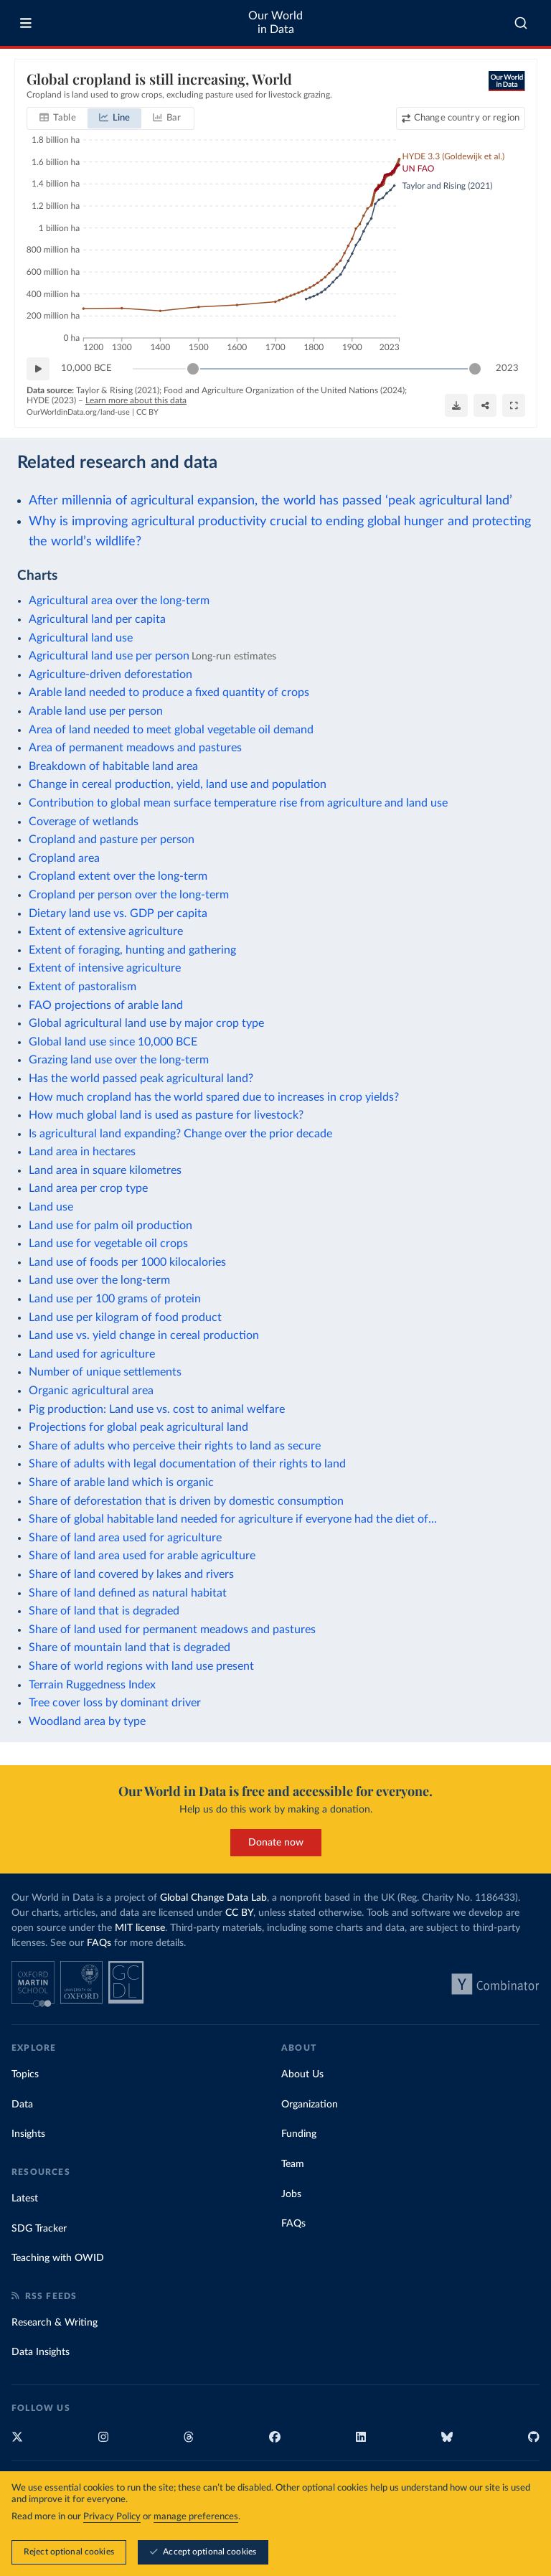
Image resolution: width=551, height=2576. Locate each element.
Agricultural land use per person (109, 656)
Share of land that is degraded (104, 1611)
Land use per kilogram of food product (125, 1317)
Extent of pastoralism (82, 986)
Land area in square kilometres (105, 1170)
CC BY (147, 412)
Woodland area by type (87, 1721)
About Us (302, 2074)
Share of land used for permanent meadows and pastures (172, 1629)
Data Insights (40, 2352)
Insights (28, 2134)
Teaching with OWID (57, 2258)
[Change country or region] (459, 118)
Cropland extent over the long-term (118, 876)
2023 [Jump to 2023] (507, 368)
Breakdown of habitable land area (113, 766)
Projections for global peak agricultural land (138, 1427)
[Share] (485, 405)
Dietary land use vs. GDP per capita (118, 913)
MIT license (140, 1928)
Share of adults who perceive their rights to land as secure (175, 1446)
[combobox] (521, 23)
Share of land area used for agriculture (125, 1537)
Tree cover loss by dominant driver (115, 1702)
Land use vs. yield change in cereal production (144, 1335)
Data (22, 2105)
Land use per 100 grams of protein (115, 1299)
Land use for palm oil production (110, 1225)
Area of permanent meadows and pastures (135, 747)
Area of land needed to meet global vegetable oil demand (171, 729)
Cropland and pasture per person (111, 839)
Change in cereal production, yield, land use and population (177, 784)
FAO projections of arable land (106, 1005)
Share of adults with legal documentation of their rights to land (187, 1464)
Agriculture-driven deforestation (110, 674)
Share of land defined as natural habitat (128, 1593)
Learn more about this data (136, 400)
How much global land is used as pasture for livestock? (166, 1115)
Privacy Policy (112, 2517)
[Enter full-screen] (513, 405)
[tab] (58, 118)
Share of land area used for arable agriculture (142, 1555)
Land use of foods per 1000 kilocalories (127, 1262)
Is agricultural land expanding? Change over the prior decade (180, 1133)
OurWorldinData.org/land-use (78, 412)
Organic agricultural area (91, 1390)
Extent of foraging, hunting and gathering (132, 950)
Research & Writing (54, 2323)
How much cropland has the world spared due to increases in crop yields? (214, 1097)
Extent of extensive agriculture (106, 931)
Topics (25, 2074)
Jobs (291, 2194)
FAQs (99, 1943)
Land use (51, 1207)
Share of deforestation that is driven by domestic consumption (186, 1501)
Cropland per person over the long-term (129, 895)
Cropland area (64, 858)
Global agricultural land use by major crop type (146, 1023)
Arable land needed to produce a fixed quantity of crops (169, 692)
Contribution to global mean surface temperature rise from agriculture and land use (238, 803)
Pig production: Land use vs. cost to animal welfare (157, 1409)
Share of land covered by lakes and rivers (131, 1574)
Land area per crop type (88, 1188)
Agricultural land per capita (97, 619)
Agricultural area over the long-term (119, 600)
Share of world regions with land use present (141, 1666)
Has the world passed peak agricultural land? (141, 1078)
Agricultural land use (81, 638)
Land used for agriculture (92, 1354)
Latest (24, 2199)
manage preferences (196, 2517)
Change (466, 118)
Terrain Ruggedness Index (92, 1685)
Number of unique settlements (105, 1372)
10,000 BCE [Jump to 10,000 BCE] (86, 368)
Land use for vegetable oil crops (108, 1243)
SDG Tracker (39, 2229)
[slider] (192, 368)
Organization (309, 2105)
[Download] (456, 405)
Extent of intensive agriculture (105, 968)
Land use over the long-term (99, 1280)
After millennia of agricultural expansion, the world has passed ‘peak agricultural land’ (270, 500)
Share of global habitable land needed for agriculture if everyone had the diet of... (233, 1519)
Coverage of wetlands (83, 821)
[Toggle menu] (25, 23)
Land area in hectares (82, 1151)
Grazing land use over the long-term (119, 1060)
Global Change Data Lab (213, 1898)
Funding (298, 2134)
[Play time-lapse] (38, 368)
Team (292, 2164)
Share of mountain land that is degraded (129, 1647)
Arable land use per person (96, 711)
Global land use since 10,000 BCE (113, 1042)
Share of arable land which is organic (121, 1482)
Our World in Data (275, 22)
